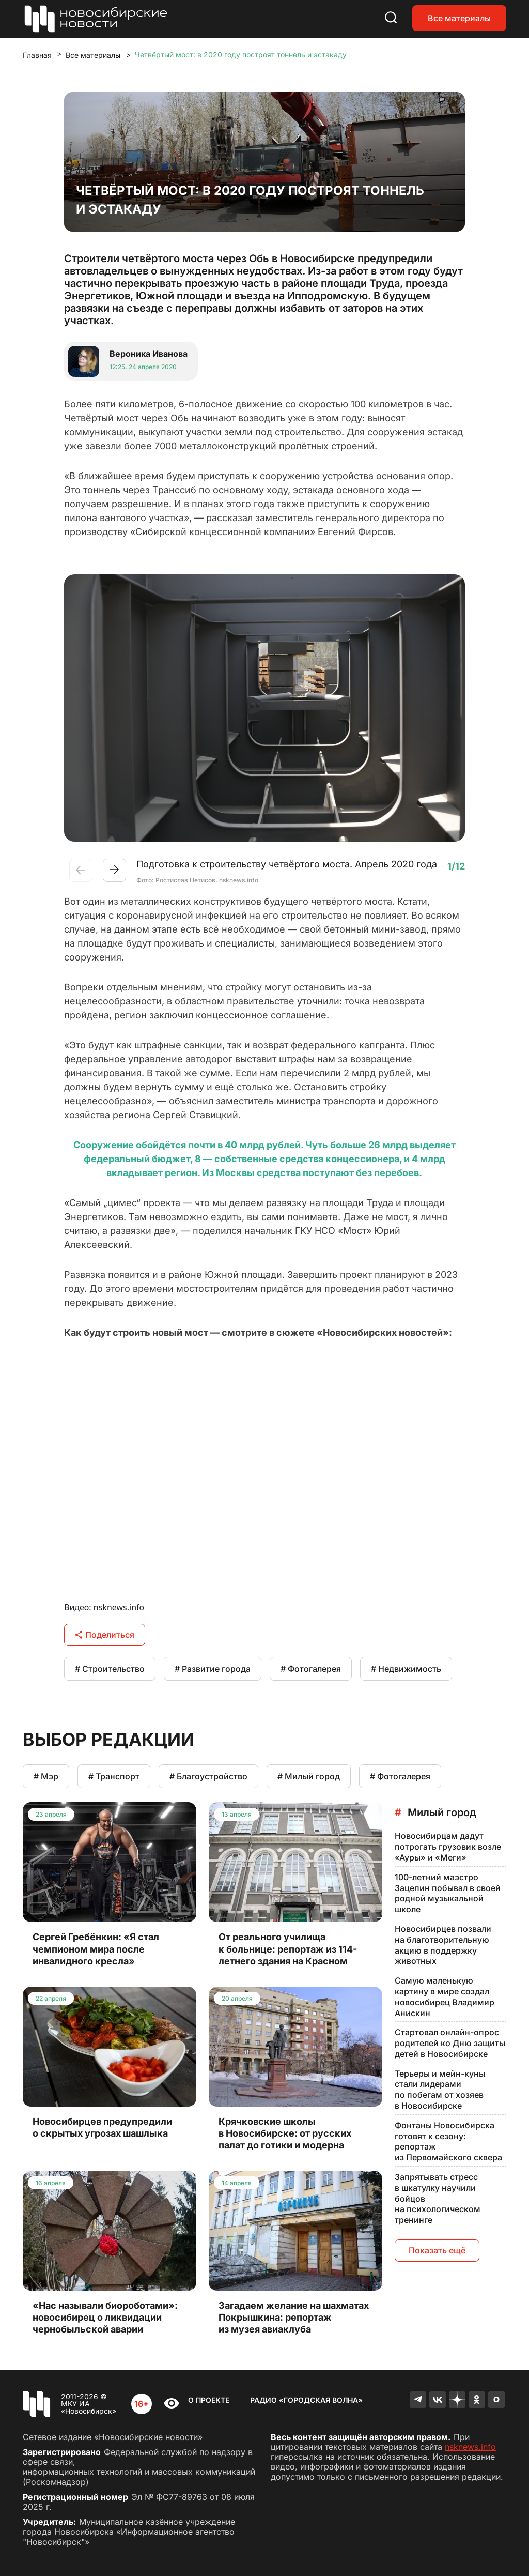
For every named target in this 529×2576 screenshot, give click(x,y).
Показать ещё (437, 2250)
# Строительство (110, 1669)
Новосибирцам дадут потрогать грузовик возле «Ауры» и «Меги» (448, 1847)
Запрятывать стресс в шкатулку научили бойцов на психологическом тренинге (437, 2198)
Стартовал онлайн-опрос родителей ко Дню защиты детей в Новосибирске (450, 2043)
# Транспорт (113, 1776)
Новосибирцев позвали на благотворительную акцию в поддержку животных (443, 1945)
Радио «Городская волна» (306, 2400)
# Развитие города (213, 1669)
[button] (114, 870)
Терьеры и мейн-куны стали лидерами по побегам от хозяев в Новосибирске (440, 2089)
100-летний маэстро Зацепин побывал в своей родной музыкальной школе (448, 1893)
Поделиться (104, 1634)
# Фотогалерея (311, 1669)
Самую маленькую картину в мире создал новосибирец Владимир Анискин (444, 1996)
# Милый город (308, 1776)
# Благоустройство (208, 1776)
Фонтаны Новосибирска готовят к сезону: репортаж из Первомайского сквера (448, 2141)
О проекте (208, 2400)
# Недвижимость (406, 1669)
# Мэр (46, 1776)
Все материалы (459, 18)
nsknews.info (470, 2447)
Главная (37, 55)
